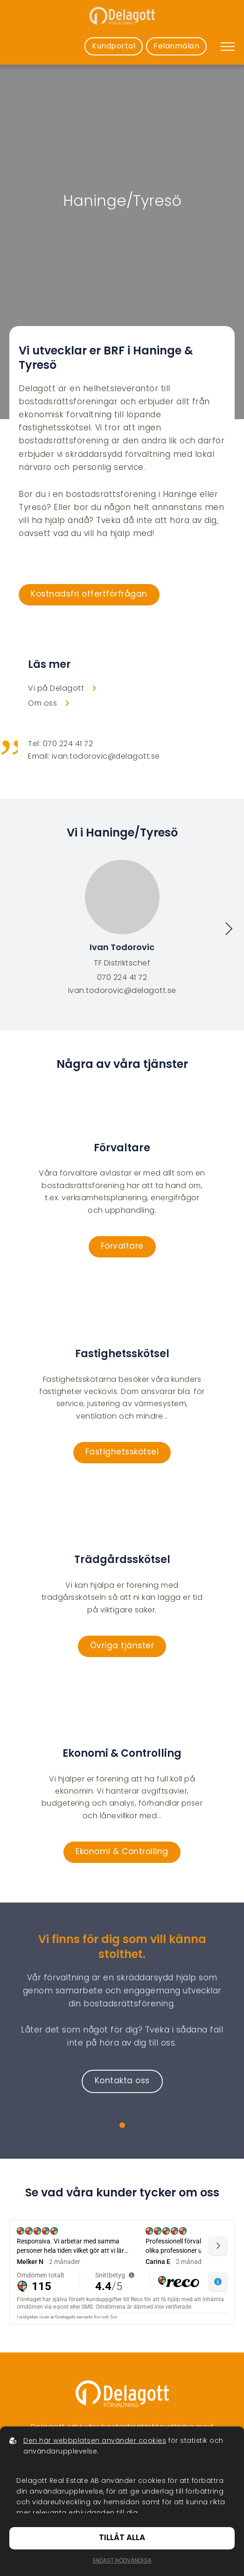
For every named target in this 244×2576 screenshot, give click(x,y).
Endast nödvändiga (122, 2561)
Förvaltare (122, 1246)
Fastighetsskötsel (122, 1452)
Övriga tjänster (122, 1646)
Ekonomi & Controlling (122, 1852)
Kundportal (113, 47)
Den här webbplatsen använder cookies (94, 2441)
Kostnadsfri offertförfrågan (89, 594)
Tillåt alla (122, 2538)
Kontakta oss (122, 2081)
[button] (229, 931)
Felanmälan (176, 47)
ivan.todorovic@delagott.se (122, 991)
